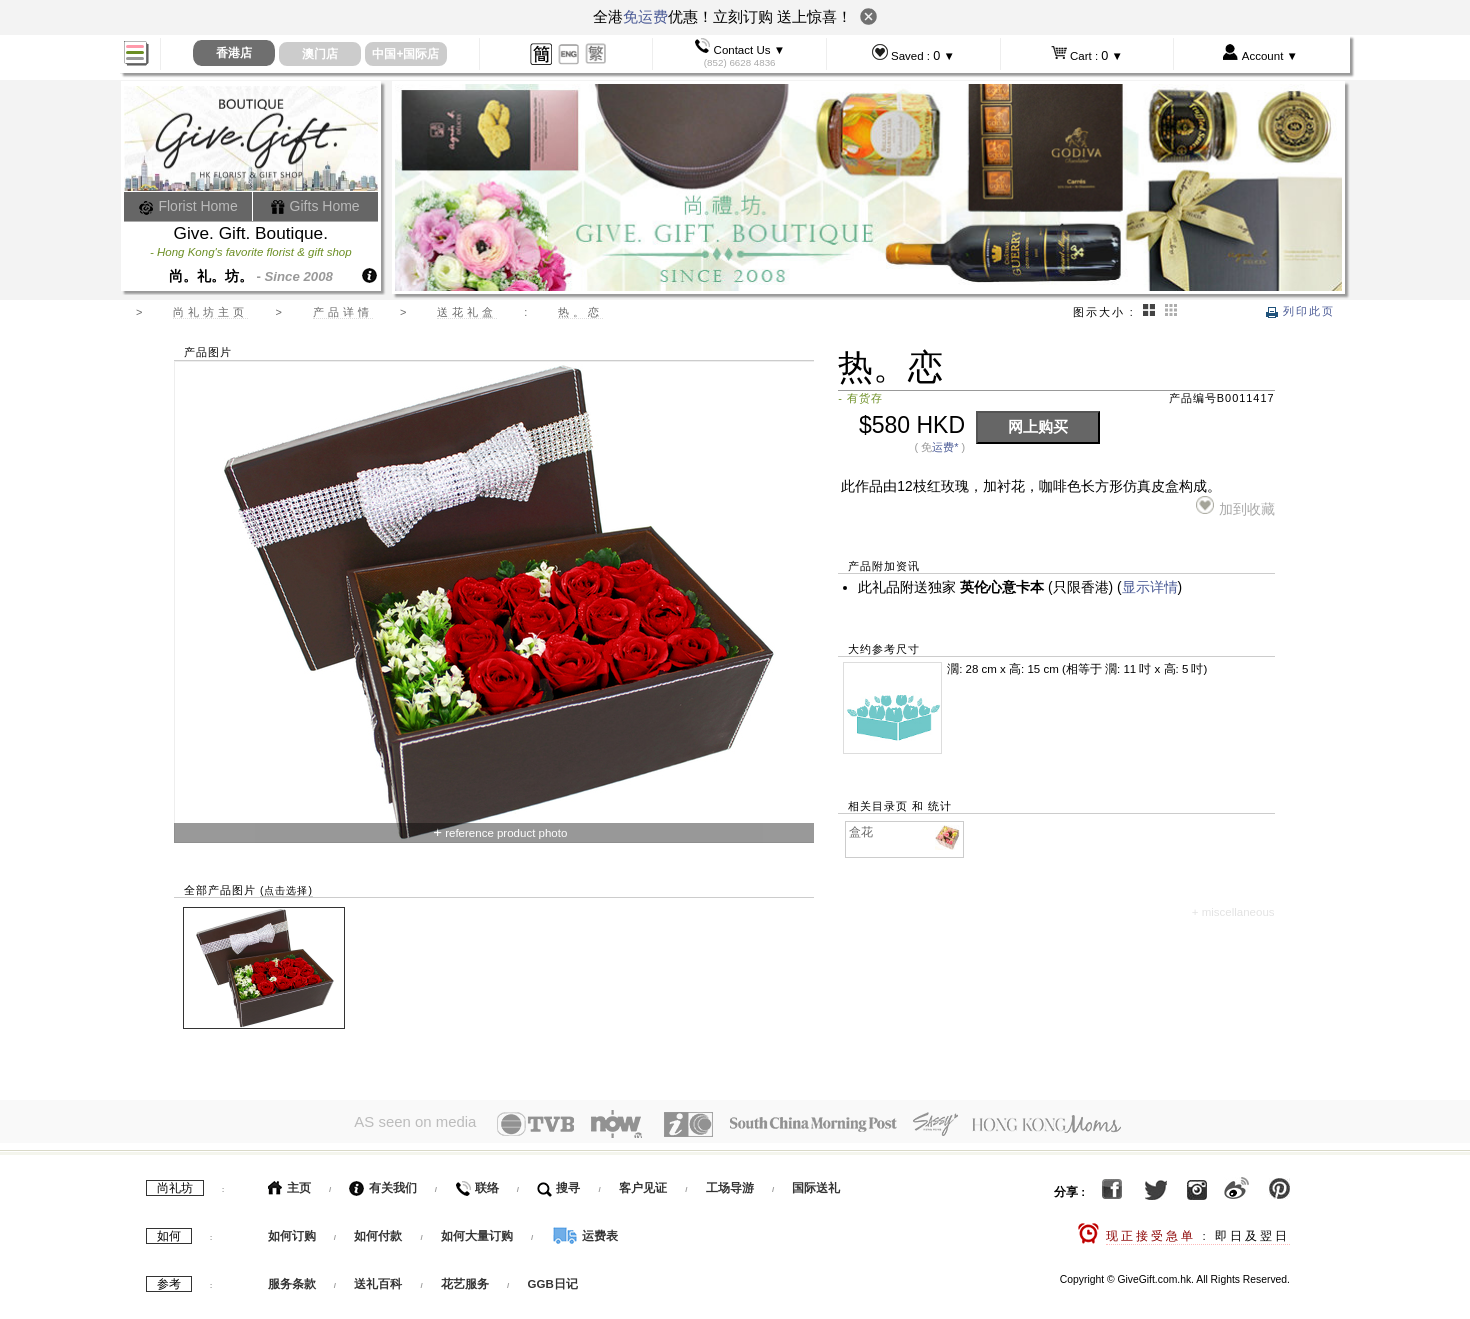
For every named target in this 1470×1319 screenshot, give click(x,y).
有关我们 (382, 1183)
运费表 (585, 1231)
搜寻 (558, 1183)
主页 (289, 1183)
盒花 (905, 832)
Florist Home (188, 206)
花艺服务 (465, 1279)
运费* (945, 447)
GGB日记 (553, 1279)
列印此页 (1300, 311)
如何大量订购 (478, 1231)
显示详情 (1150, 587)
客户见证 (643, 1183)
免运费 (645, 16)
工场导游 (730, 1183)
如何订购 (292, 1231)
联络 (476, 1183)
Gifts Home (315, 206)
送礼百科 (378, 1279)
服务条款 (292, 1279)
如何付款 (379, 1231)
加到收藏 (1235, 506)
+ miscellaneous (1233, 912)
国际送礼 (816, 1183)
